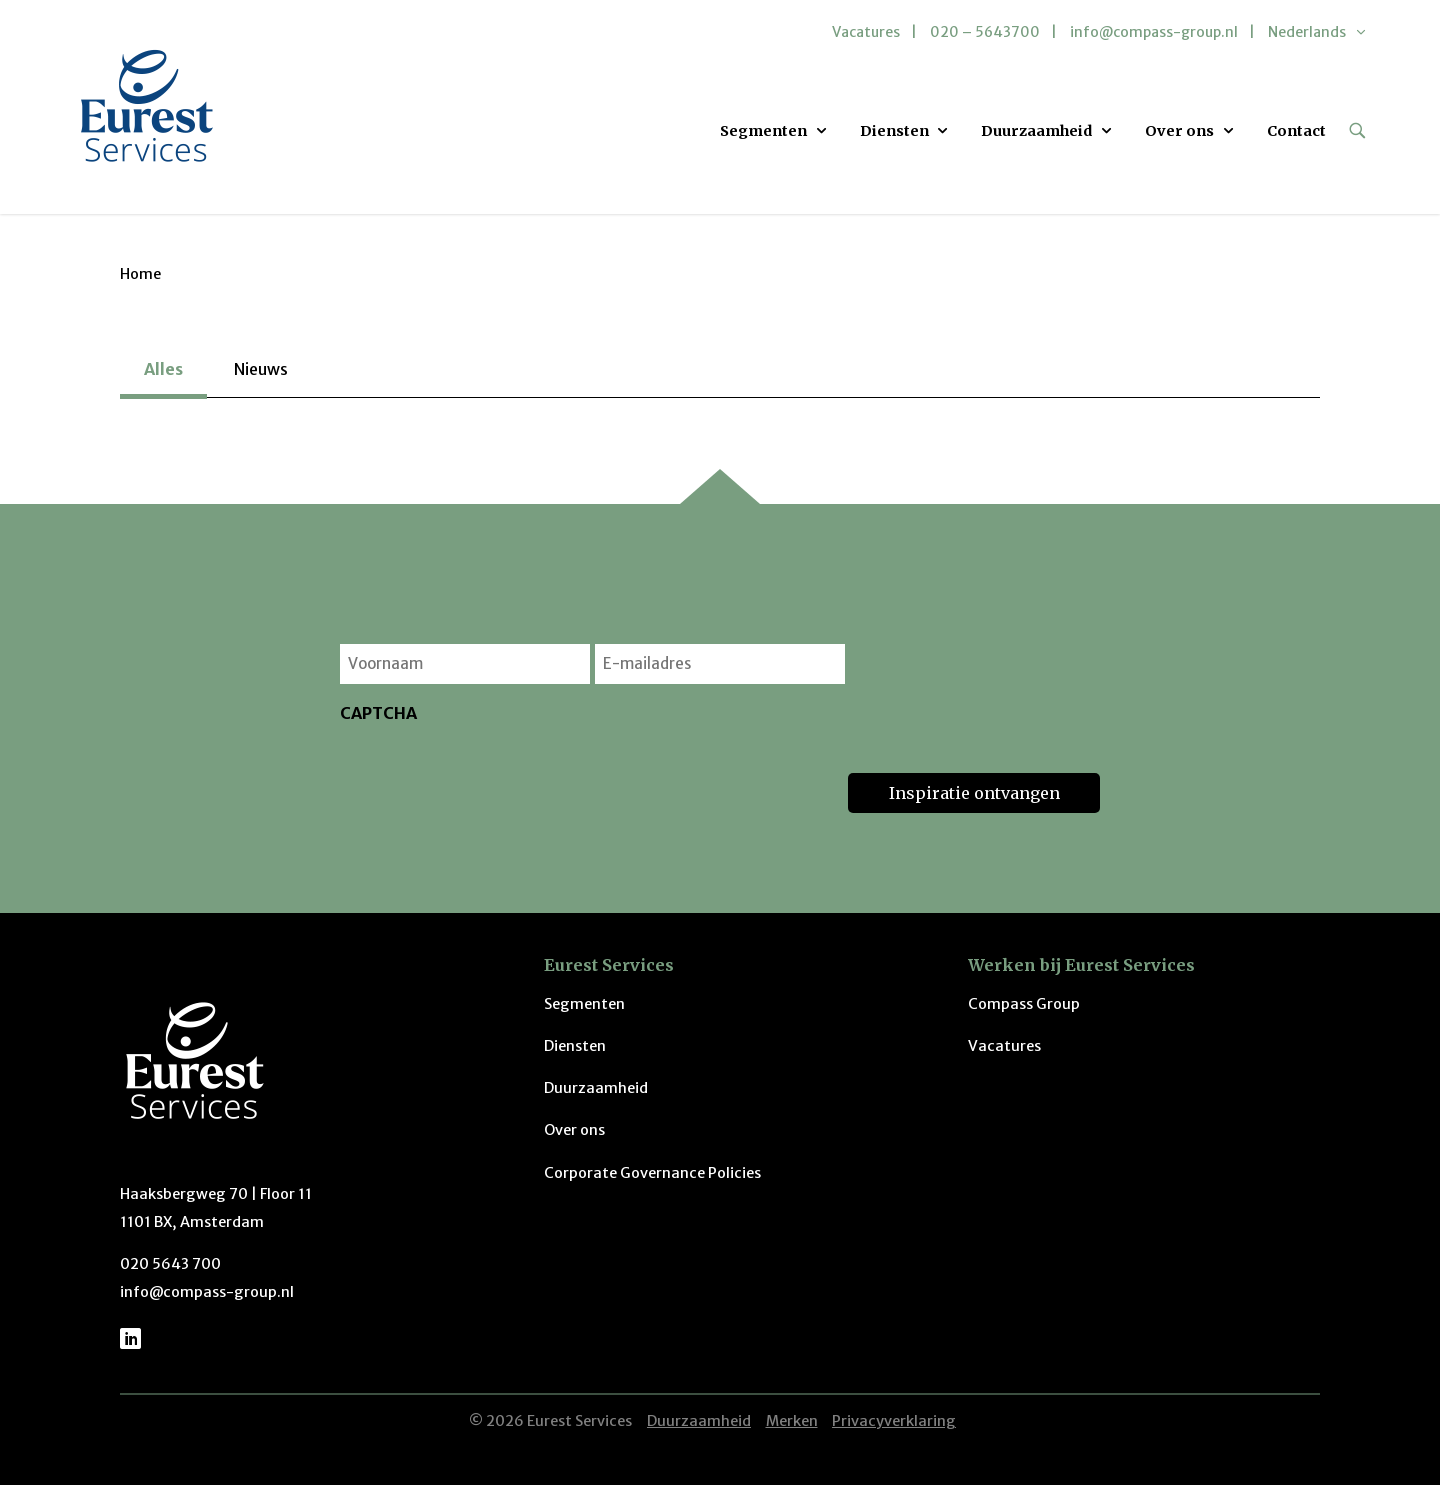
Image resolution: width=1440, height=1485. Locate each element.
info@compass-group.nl (1154, 32)
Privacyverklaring (894, 1421)
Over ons (1179, 131)
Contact (1296, 131)
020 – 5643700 (985, 32)
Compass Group (1024, 1004)
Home (140, 274)
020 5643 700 (170, 1264)
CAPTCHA (378, 713)
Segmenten (763, 131)
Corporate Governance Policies (652, 1173)
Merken (792, 1421)
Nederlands (1307, 32)
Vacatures (866, 32)
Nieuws (261, 369)
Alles (163, 369)
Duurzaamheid (1036, 131)
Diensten (894, 131)
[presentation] (492, 774)
